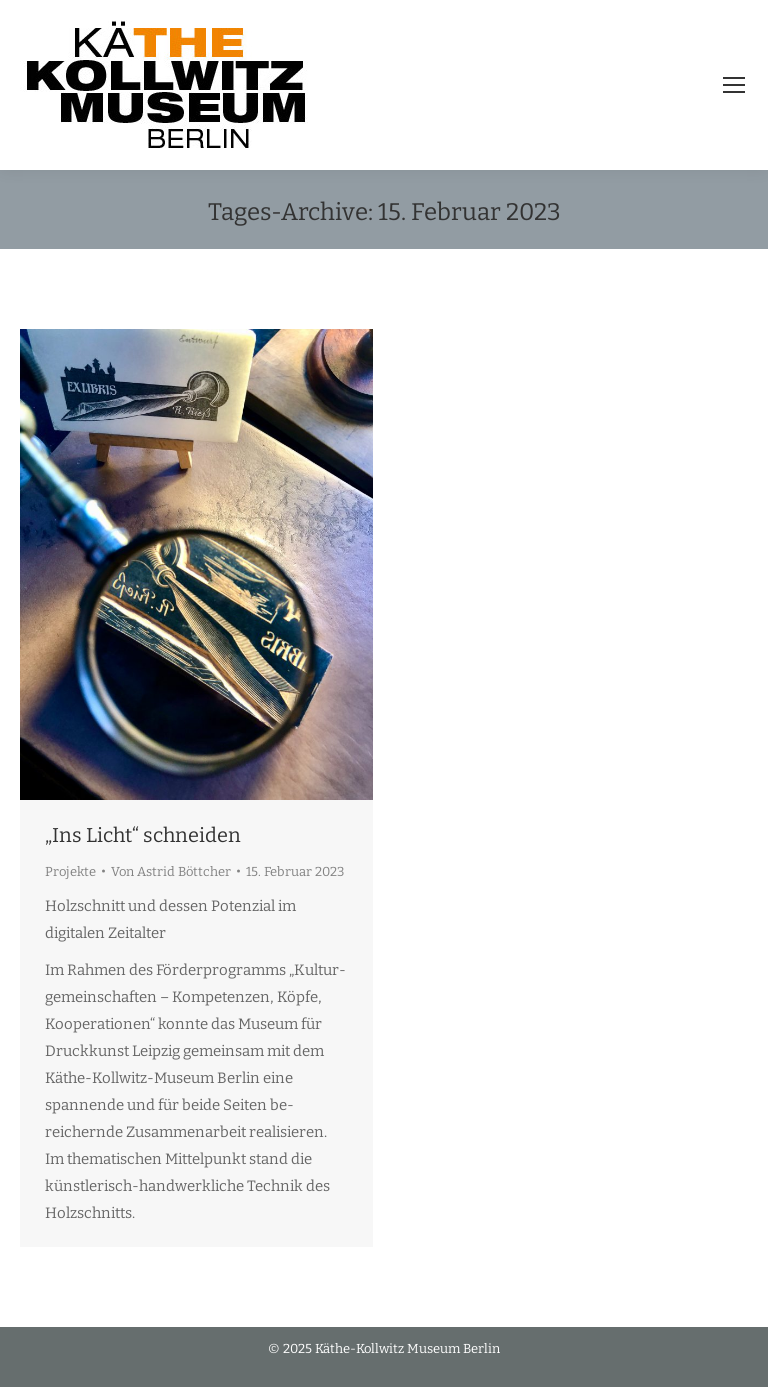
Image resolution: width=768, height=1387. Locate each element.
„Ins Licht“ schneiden (143, 835)
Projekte (70, 871)
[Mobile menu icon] (734, 85)
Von (171, 871)
